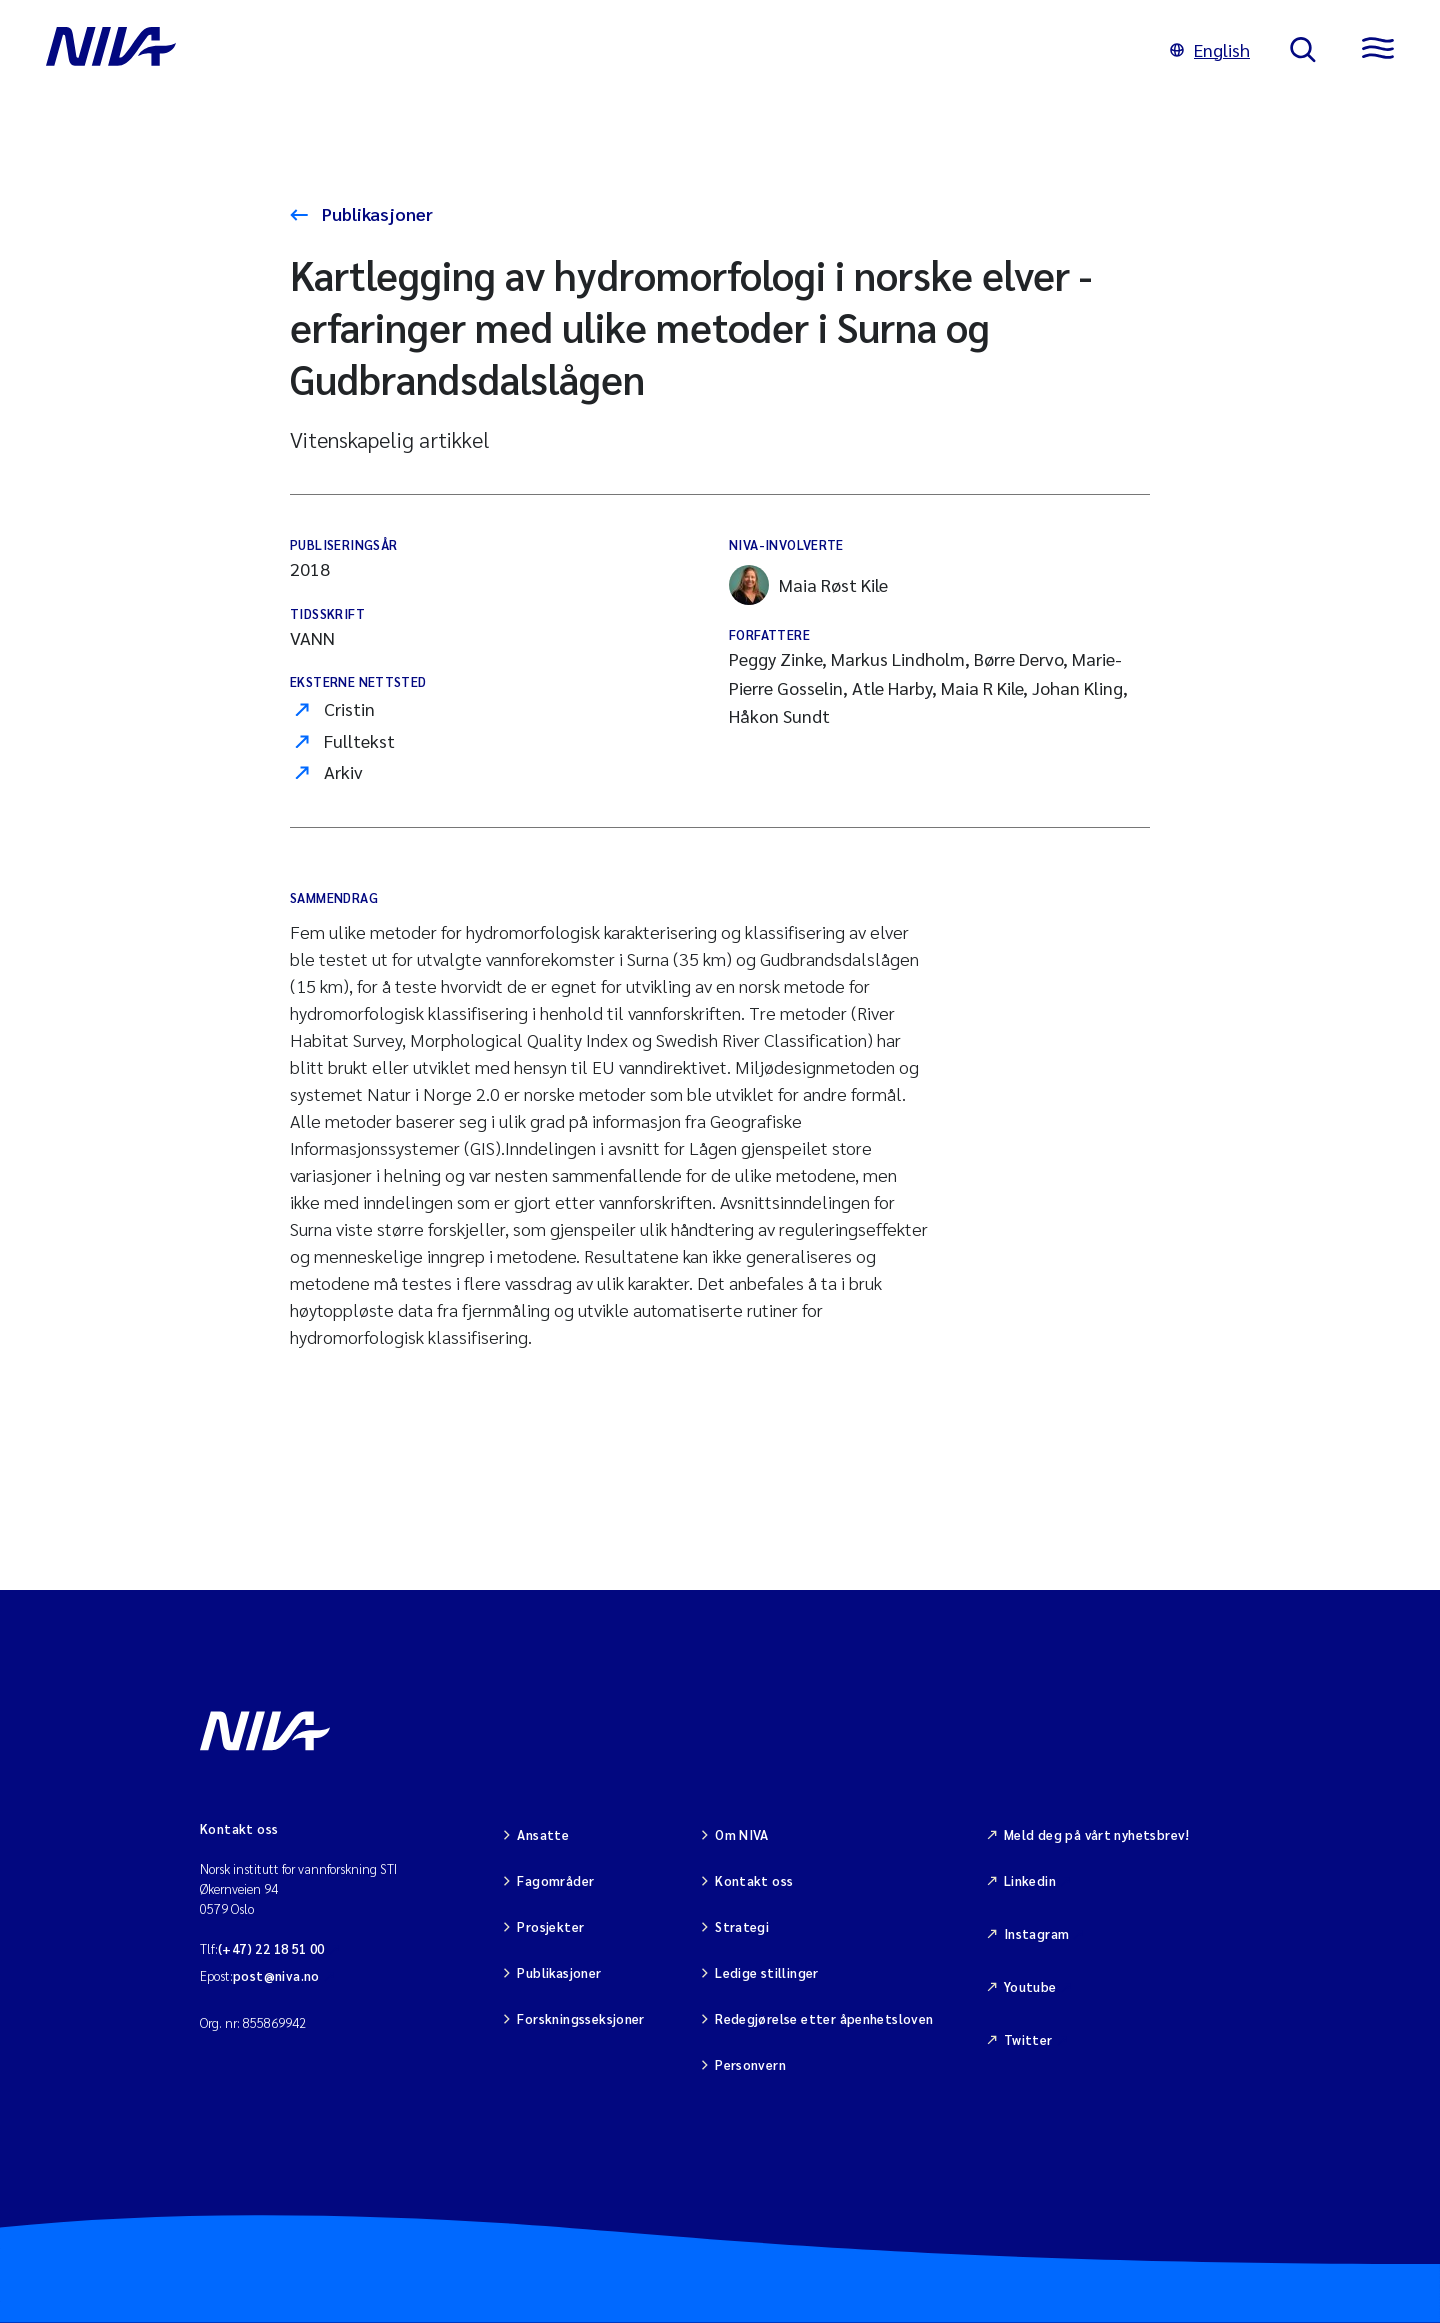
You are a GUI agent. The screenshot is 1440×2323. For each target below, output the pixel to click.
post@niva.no (276, 1975)
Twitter (1028, 2039)
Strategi (742, 1926)
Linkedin (1030, 1880)
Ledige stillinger (767, 1972)
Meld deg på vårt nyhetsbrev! (1097, 1834)
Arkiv (343, 771)
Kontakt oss (754, 1880)
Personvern (750, 2064)
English (1210, 49)
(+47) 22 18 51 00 (271, 1948)
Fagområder (555, 1880)
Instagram (1037, 1933)
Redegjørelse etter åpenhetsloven (824, 2018)
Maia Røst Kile (808, 585)
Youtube (1030, 1986)
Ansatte (543, 1834)
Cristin (349, 708)
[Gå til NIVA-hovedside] (588, 50)
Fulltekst (359, 740)
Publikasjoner (375, 213)
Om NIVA (742, 1834)
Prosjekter (550, 1926)
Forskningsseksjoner (580, 2018)
